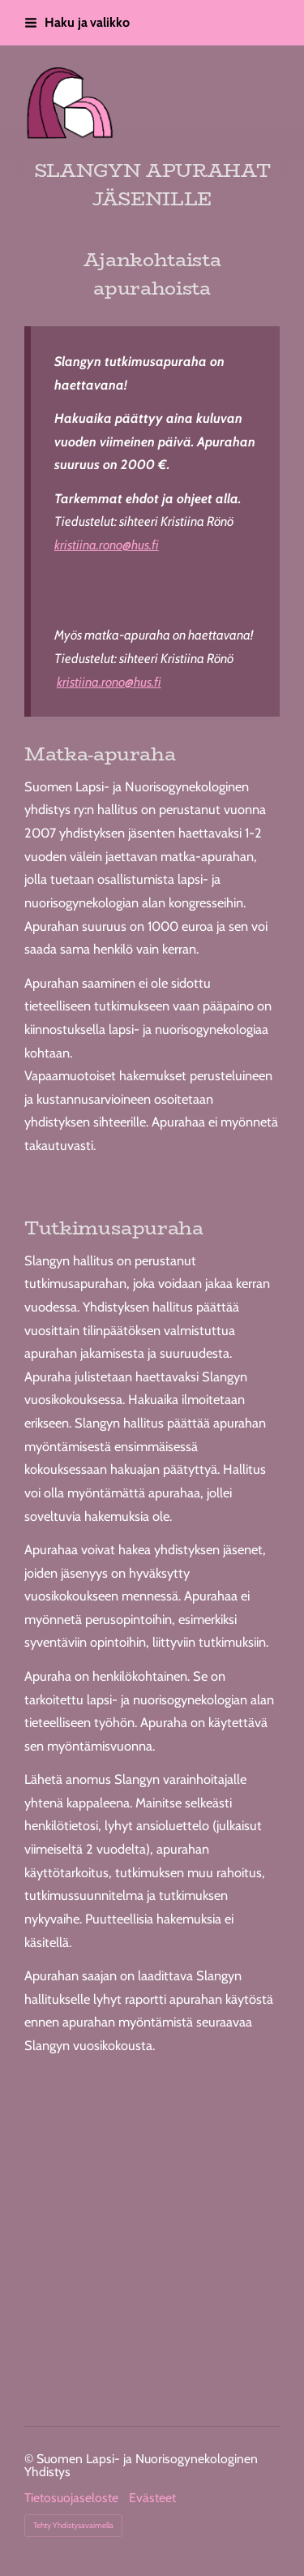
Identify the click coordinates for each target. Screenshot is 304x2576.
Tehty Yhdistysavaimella (73, 2525)
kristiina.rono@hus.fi (106, 544)
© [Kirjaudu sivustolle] (30, 2458)
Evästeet (152, 2498)
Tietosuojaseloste (71, 2498)
